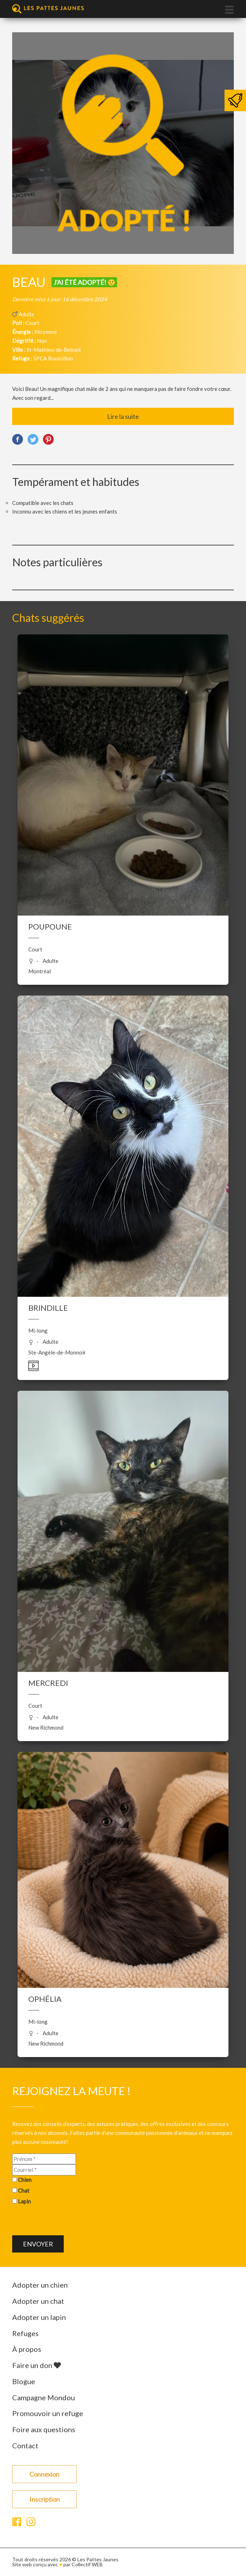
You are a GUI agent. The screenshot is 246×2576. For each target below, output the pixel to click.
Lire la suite (123, 416)
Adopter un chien (40, 2284)
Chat (23, 2190)
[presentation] (66, 2221)
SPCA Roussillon (53, 358)
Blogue (23, 2381)
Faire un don (36, 2365)
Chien (25, 2179)
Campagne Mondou (43, 2397)
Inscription (44, 2499)
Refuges (25, 2333)
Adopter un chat (38, 2301)
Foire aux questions (43, 2429)
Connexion (44, 2474)
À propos (26, 2349)
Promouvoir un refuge (47, 2413)
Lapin (24, 2201)
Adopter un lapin (39, 2317)
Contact (25, 2445)
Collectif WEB (87, 2564)
